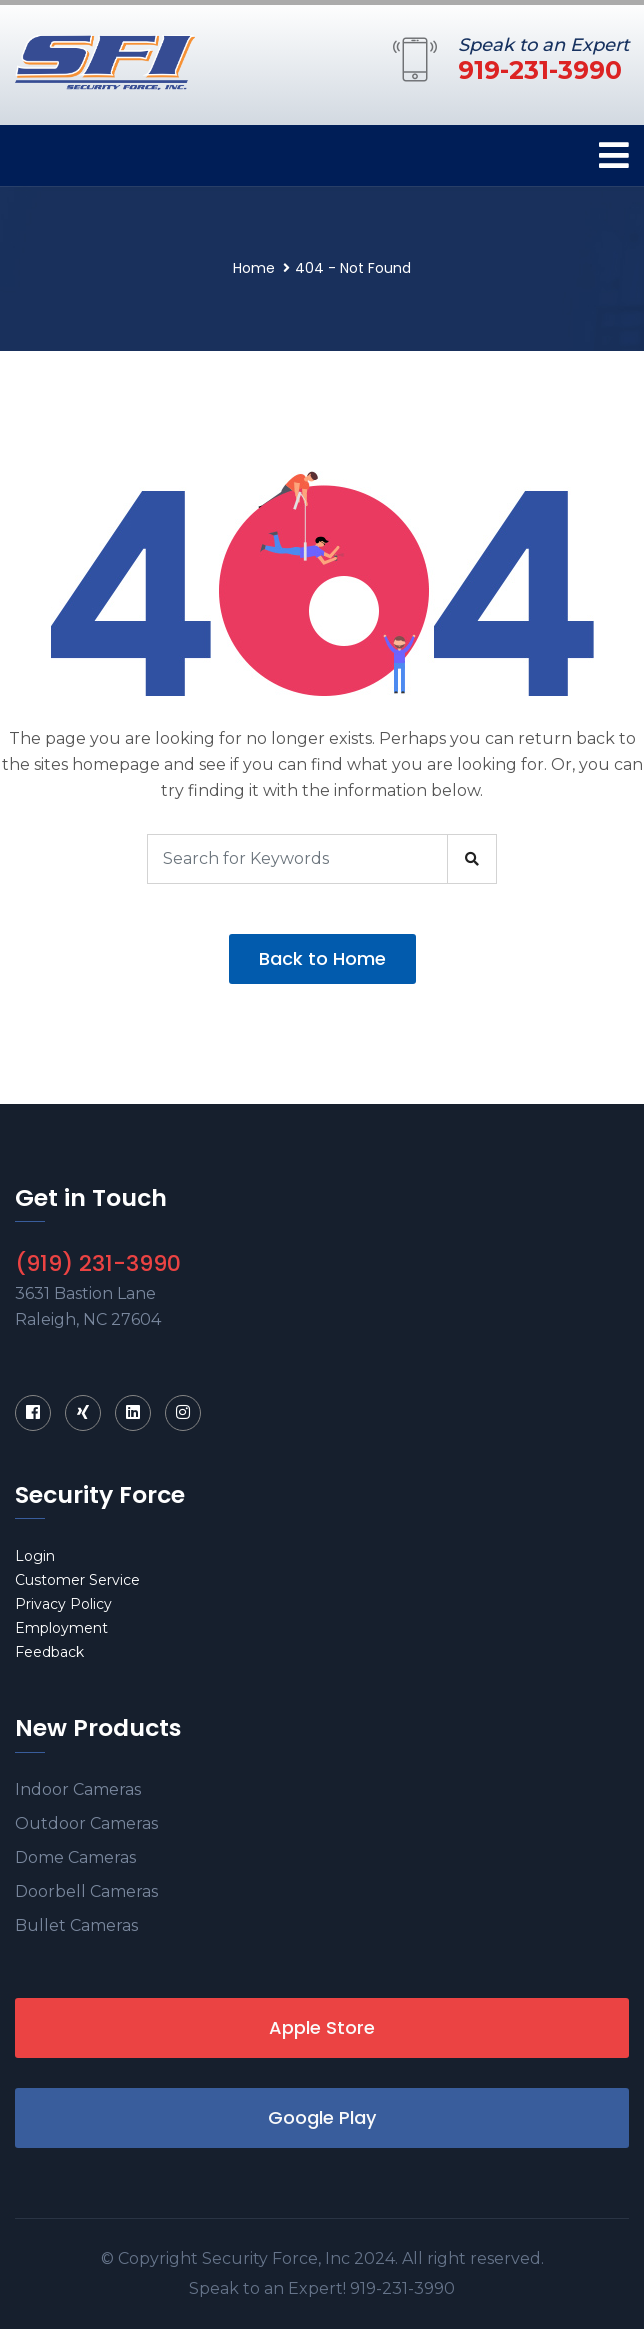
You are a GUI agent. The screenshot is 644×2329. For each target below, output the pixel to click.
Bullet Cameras (76, 1925)
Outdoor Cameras (86, 1823)
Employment (61, 1628)
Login (35, 1556)
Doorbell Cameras (86, 1891)
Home (254, 268)
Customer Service (77, 1580)
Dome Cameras (75, 1857)
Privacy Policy (63, 1604)
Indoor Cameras (78, 1789)
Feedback (49, 1652)
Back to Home (322, 958)
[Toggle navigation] (614, 155)
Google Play (322, 2117)
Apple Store (322, 2027)
